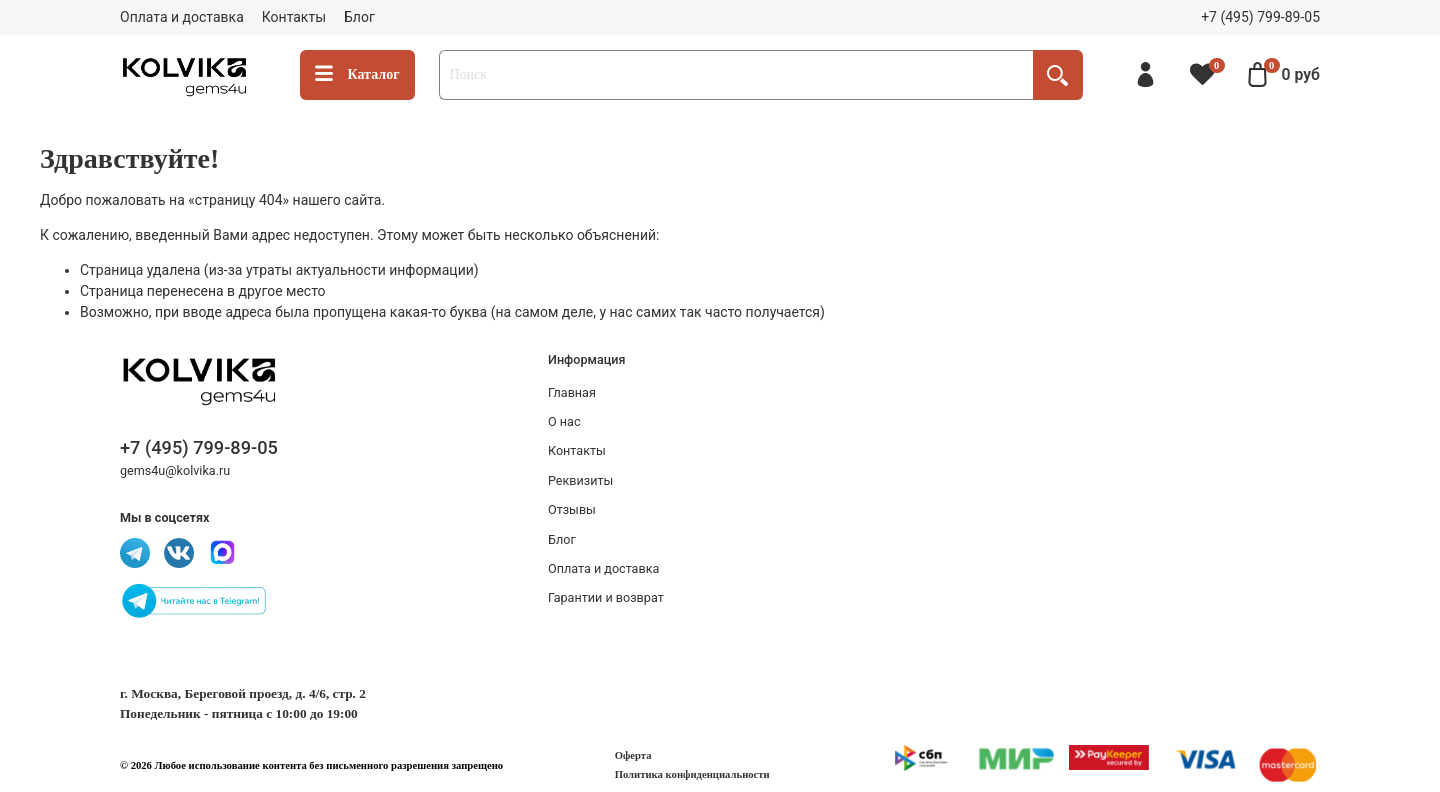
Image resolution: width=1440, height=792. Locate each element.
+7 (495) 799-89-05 (1260, 17)
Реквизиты (580, 480)
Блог (359, 17)
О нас (564, 421)
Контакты (294, 17)
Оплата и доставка (182, 17)
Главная (572, 392)
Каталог (357, 75)
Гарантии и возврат (606, 597)
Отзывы (572, 509)
